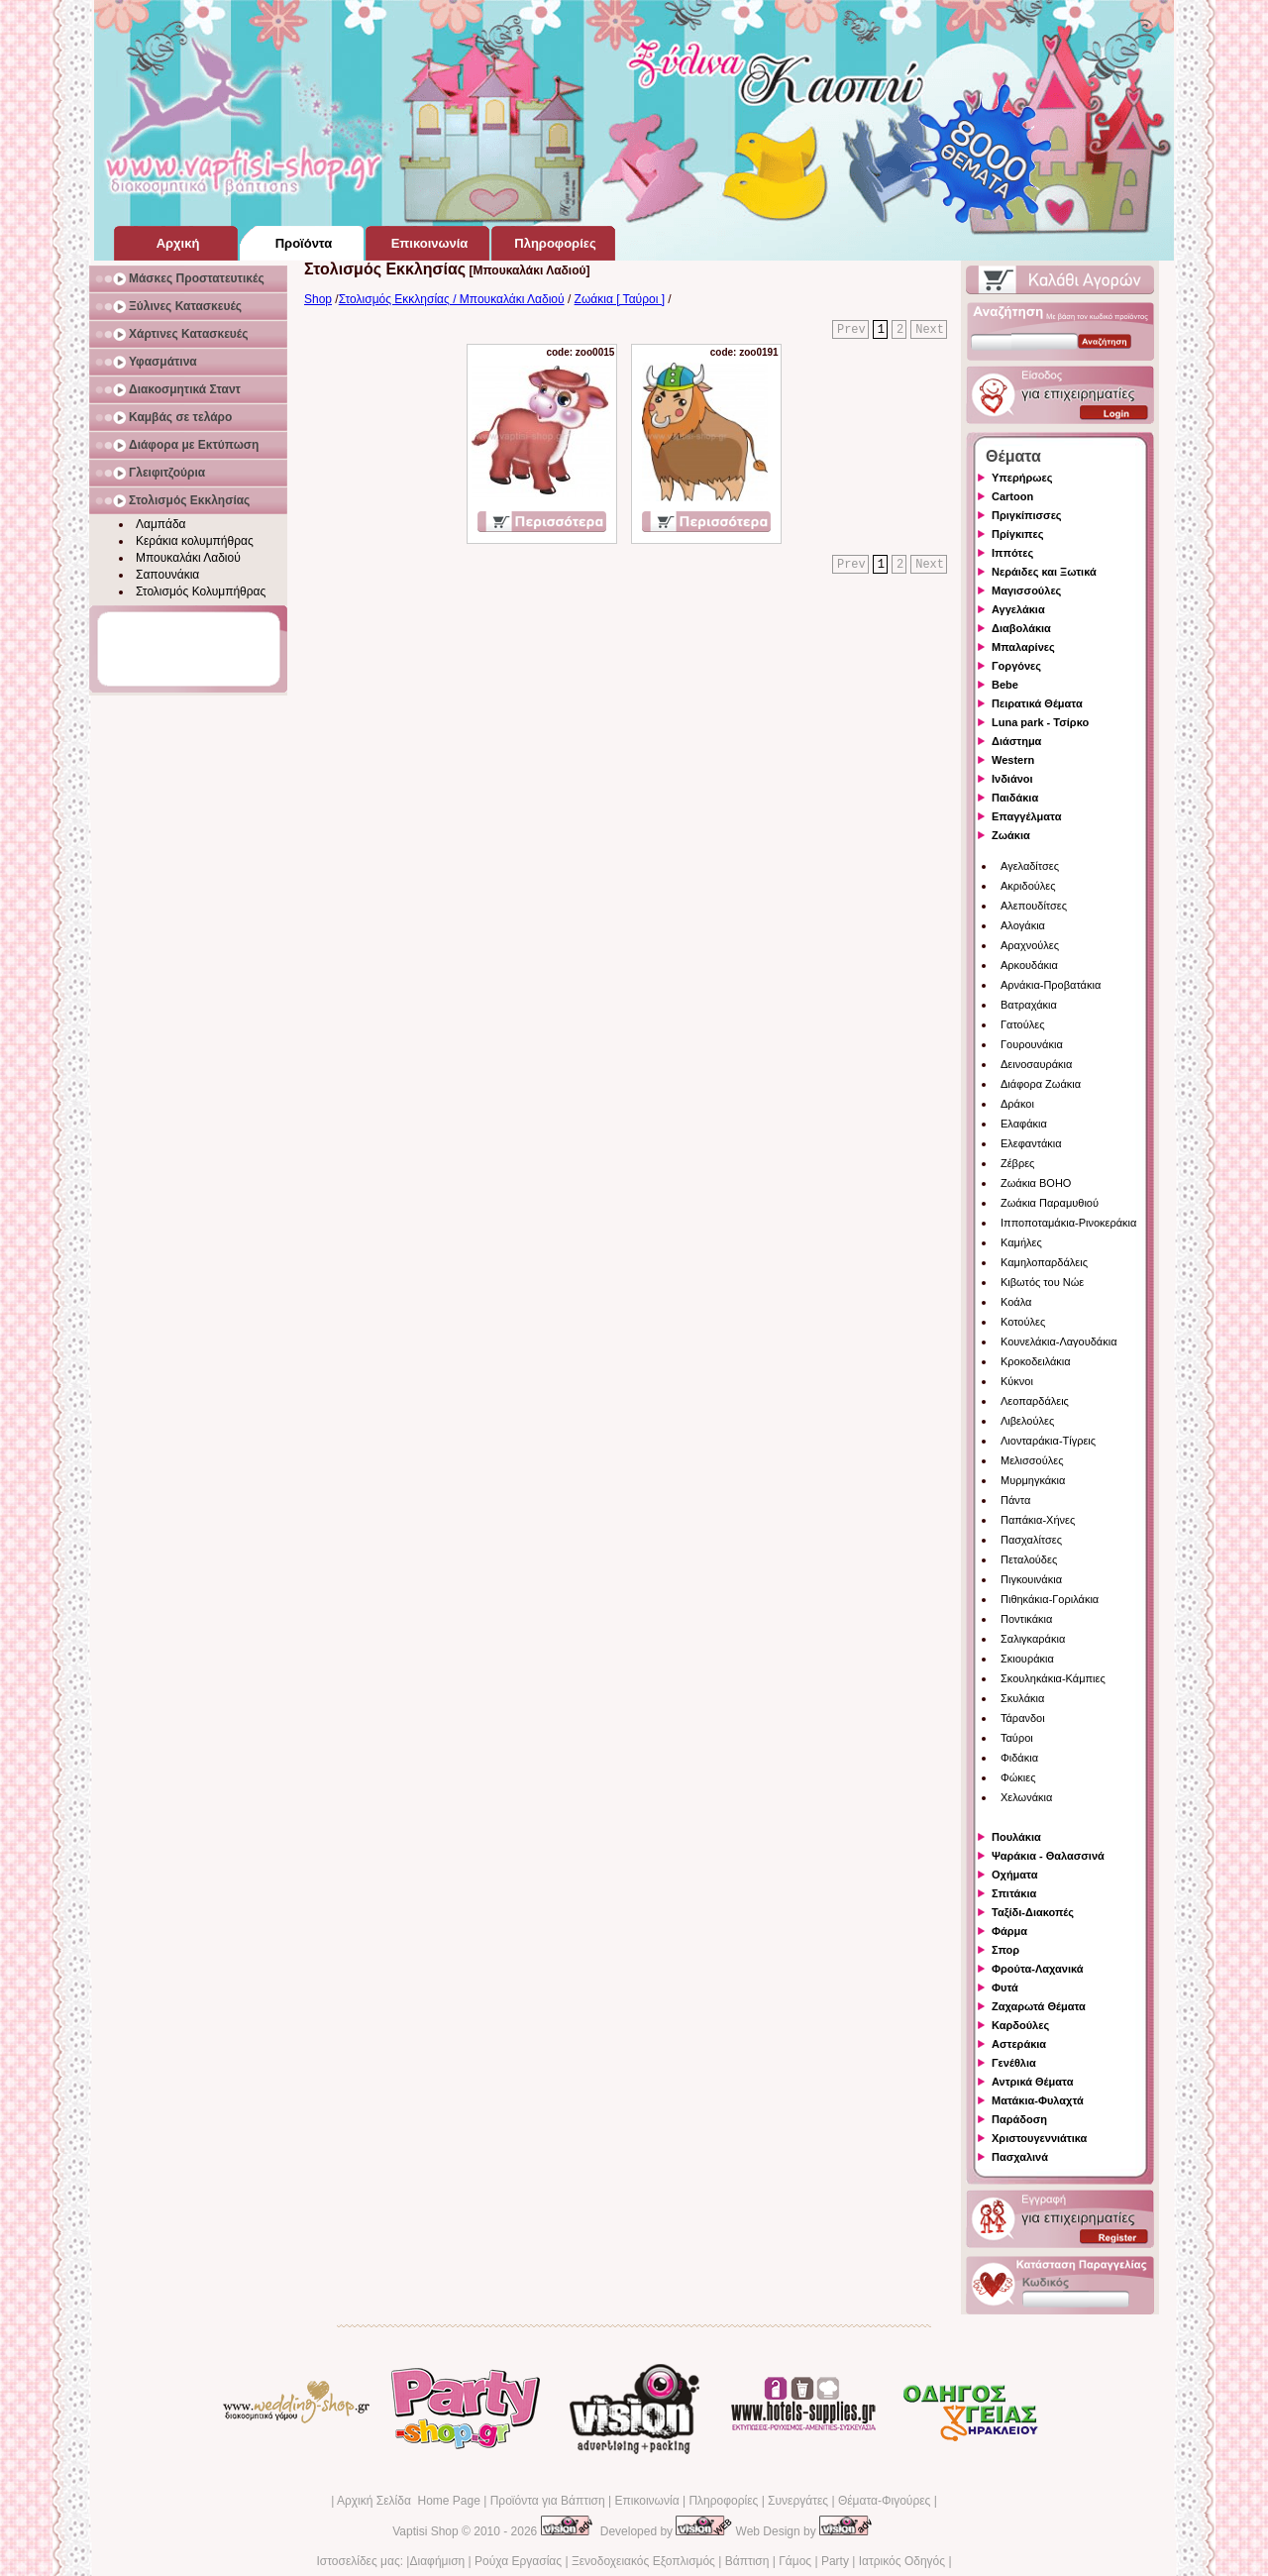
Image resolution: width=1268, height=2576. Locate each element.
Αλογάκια (1023, 925)
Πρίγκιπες (1017, 534)
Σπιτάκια (1014, 1893)
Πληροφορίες (723, 2501)
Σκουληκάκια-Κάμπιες (1053, 1678)
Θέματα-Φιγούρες (884, 2501)
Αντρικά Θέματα (1032, 2082)
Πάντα (1015, 1500)
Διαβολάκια (1021, 628)
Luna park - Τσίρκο (1040, 722)
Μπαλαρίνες (1023, 647)
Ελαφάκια (1024, 1123)
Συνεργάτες (798, 2501)
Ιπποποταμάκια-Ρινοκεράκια (1068, 1223)
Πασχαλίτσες (1031, 1540)
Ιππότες (1012, 553)
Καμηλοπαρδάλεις (1044, 1262)
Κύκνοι (1017, 1381)
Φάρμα (1009, 1931)
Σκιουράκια (1027, 1658)
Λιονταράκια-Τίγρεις (1048, 1441)
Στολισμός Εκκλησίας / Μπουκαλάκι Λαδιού (452, 299)
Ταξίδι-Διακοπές (1033, 1912)
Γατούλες (1022, 1024)
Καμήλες (1021, 1242)
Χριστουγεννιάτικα (1039, 2138)
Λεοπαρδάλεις (1035, 1401)
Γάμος (795, 2561)
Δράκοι (1017, 1104)
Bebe (1005, 685)
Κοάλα (1016, 1302)
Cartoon (1012, 496)
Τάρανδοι (1023, 1718)
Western (1013, 760)
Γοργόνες (1016, 666)
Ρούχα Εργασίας (518, 2561)
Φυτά (1005, 1987)
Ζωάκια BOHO (1036, 1183)
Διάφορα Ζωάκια (1041, 1084)
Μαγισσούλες (1026, 590)
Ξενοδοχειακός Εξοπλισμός (643, 2561)
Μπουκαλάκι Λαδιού (188, 558)
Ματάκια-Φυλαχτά (1038, 2100)
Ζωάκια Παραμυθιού (1050, 1203)
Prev (851, 330)
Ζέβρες (1017, 1163)
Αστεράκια (1019, 2044)
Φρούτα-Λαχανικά (1038, 1969)
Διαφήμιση (437, 2561)
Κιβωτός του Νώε (1042, 1282)
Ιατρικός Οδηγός (902, 2561)
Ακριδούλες (1028, 886)
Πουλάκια (1016, 1837)
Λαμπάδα (161, 524)
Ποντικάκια (1026, 1619)
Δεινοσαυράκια (1036, 1064)
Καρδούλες (1020, 2025)
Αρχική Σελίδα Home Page (408, 2501)
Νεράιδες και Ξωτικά (1044, 572)
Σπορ (1005, 1950)
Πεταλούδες (1029, 1559)
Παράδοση (1019, 2119)
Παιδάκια (1015, 798)
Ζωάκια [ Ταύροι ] (620, 299)
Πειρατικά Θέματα (1037, 703)
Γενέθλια (1014, 2063)
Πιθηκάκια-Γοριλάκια (1050, 1599)
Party (835, 2561)
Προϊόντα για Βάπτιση (547, 2501)
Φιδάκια (1019, 1758)
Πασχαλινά (1020, 2157)
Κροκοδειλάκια (1036, 1361)
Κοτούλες (1023, 1322)
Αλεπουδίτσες (1034, 906)
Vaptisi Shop (425, 2531)
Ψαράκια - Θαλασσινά (1048, 1856)
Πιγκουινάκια (1031, 1579)
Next (929, 330)
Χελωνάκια (1026, 1797)
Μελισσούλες (1032, 1460)
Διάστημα (1016, 741)
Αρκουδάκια (1029, 965)
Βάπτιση (747, 2561)
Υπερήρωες (1022, 477)
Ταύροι (1017, 1738)
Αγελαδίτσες (1030, 866)
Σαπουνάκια (167, 575)
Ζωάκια (1011, 835)
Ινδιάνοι (1012, 779)
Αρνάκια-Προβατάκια (1051, 985)
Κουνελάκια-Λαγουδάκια (1059, 1341)
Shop (318, 299)
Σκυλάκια (1022, 1698)
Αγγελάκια (1018, 609)
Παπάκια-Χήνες (1038, 1520)
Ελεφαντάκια (1031, 1143)
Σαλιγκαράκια (1033, 1639)
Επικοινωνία (646, 2501)
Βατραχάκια (1029, 1005)
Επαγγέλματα (1026, 816)
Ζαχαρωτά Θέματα (1039, 2006)
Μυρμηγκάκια (1033, 1480)
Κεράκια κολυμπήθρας (195, 541)
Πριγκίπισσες (1027, 515)
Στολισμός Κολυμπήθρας (200, 591)
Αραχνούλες (1030, 945)
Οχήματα (1014, 1874)
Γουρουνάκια (1032, 1044)
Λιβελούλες (1027, 1421)
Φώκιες (1018, 1777)
